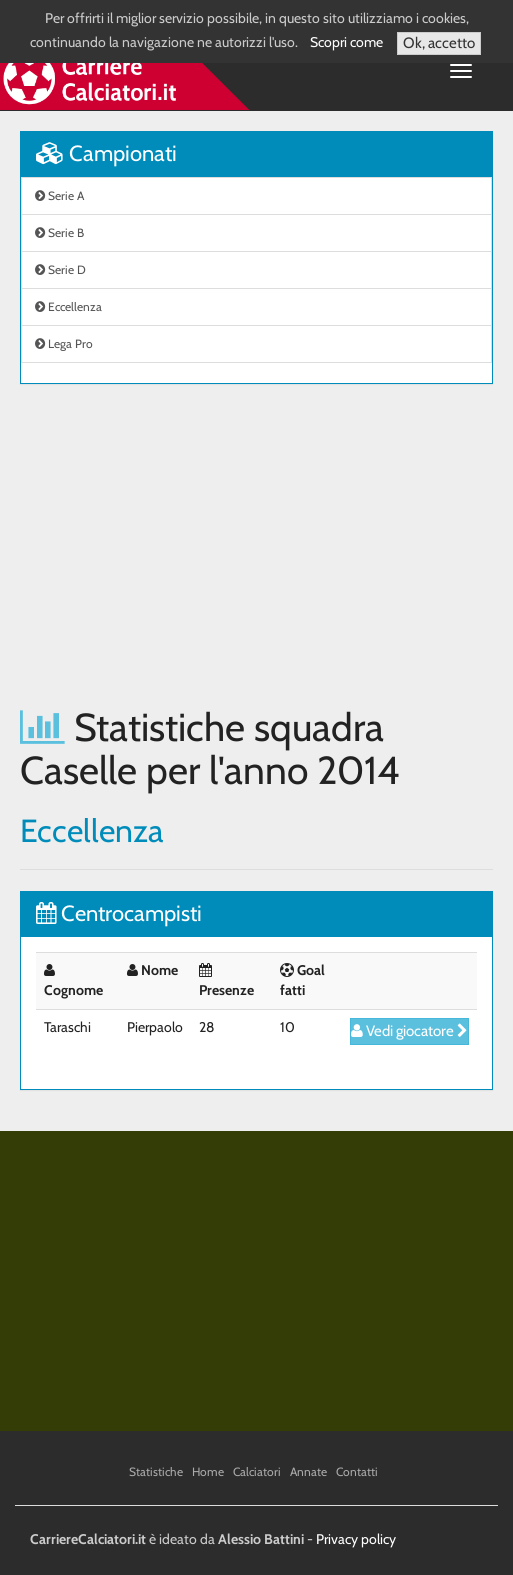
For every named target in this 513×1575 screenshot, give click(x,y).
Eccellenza (68, 306)
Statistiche (156, 1471)
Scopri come (346, 42)
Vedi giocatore (409, 1031)
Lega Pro (64, 343)
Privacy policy (356, 1539)
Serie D (60, 269)
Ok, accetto (439, 43)
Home (208, 1471)
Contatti (357, 1471)
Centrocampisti (119, 913)
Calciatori (257, 1471)
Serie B (59, 232)
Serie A (59, 195)
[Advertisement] (256, 545)
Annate (308, 1471)
